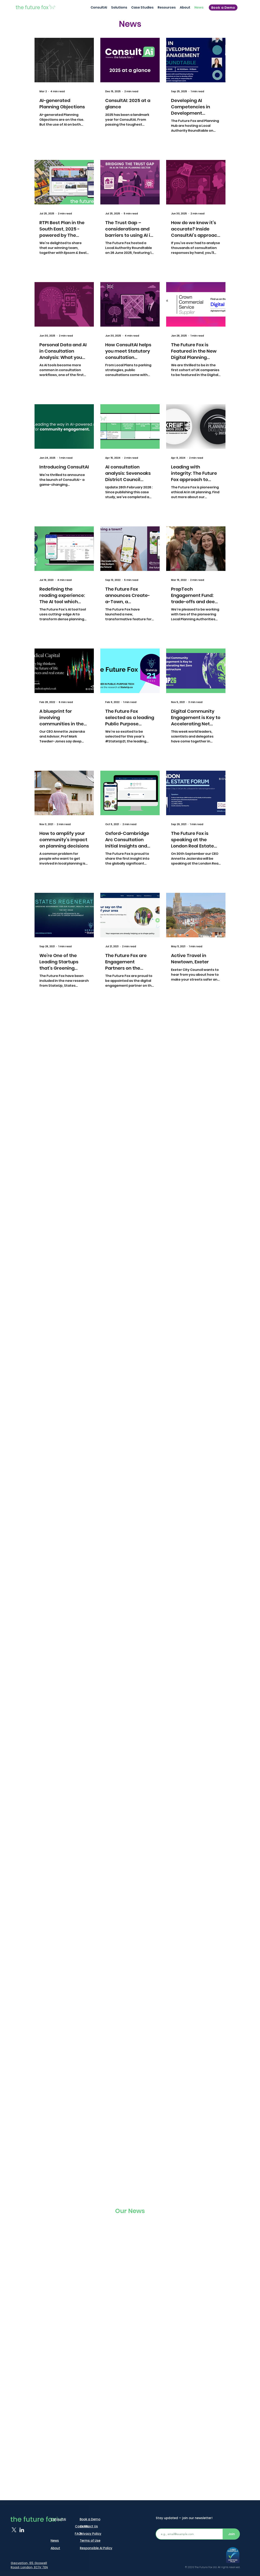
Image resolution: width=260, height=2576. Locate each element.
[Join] (231, 2534)
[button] (119, 7)
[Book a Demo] (223, 7)
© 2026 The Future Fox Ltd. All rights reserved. (212, 2567)
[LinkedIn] (21, 2530)
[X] (14, 2530)
